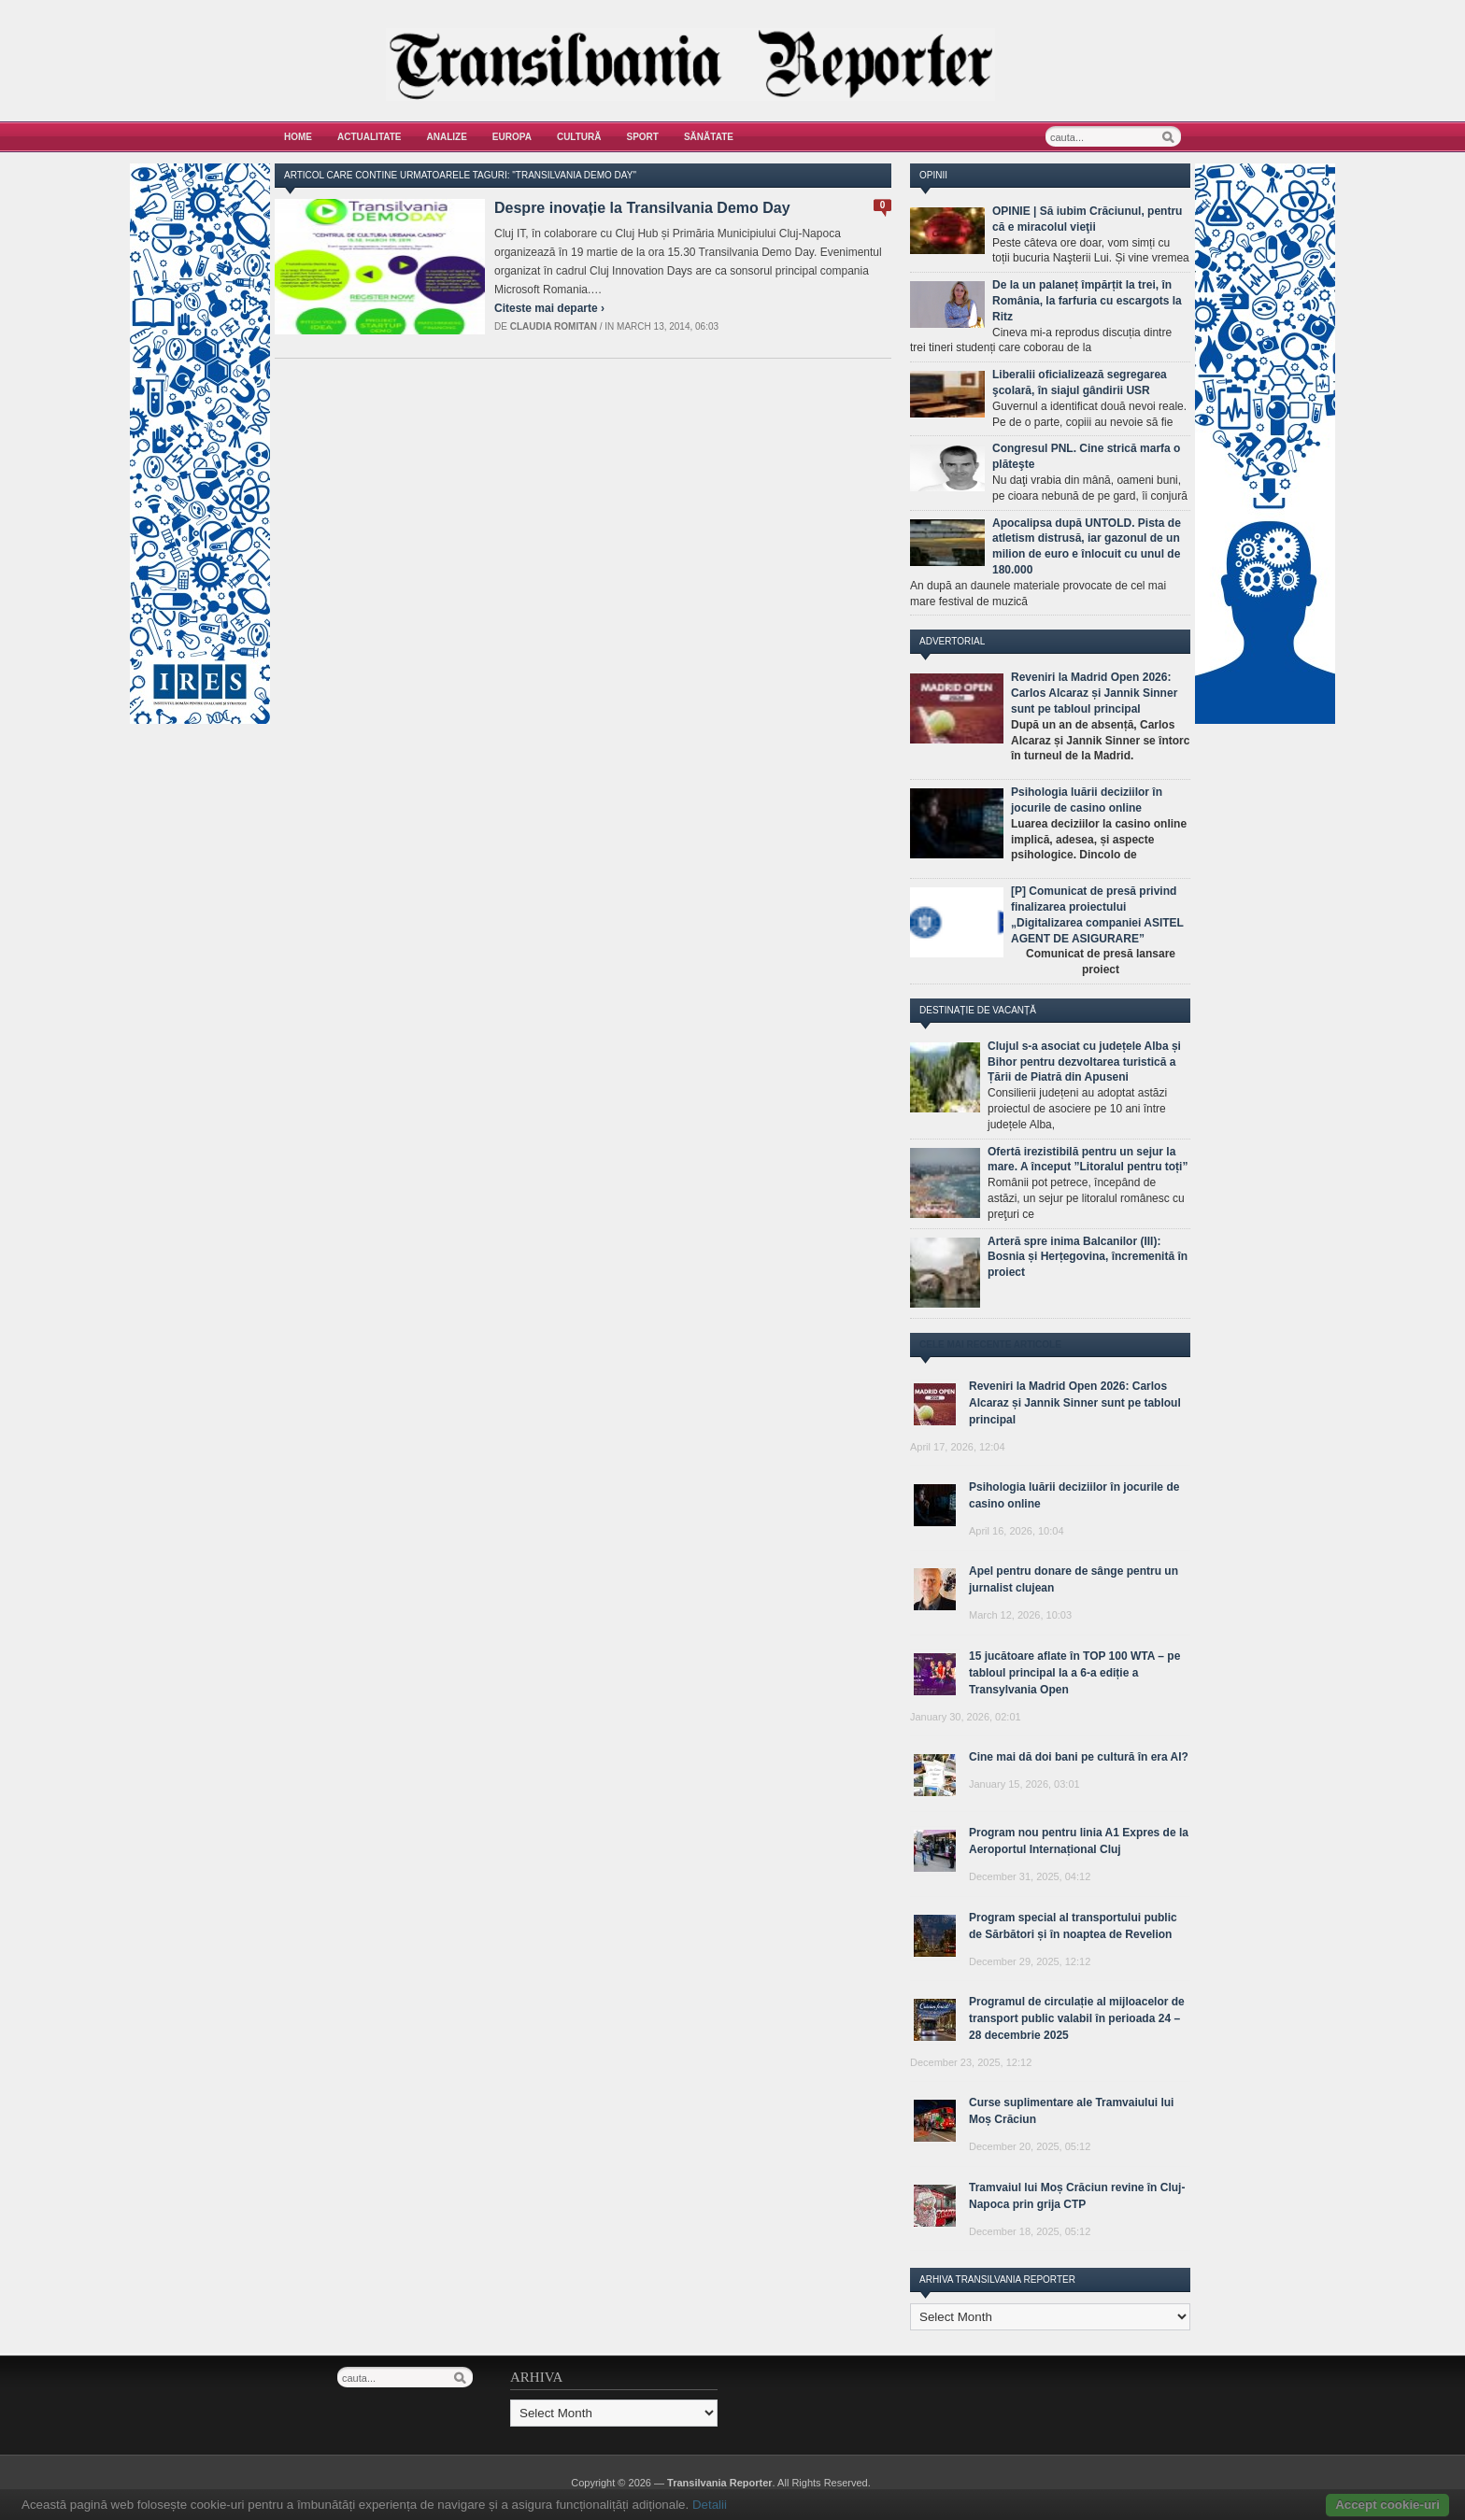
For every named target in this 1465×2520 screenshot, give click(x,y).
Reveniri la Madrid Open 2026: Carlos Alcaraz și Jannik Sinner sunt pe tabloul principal (1094, 693)
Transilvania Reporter (720, 2482)
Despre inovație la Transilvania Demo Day (642, 208)
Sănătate (708, 137)
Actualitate (369, 137)
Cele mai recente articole (990, 1344)
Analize (447, 137)
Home (298, 137)
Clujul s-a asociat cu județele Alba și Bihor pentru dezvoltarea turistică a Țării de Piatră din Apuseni (1084, 1062)
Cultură (579, 137)
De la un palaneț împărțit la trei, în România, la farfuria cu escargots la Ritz (1087, 300)
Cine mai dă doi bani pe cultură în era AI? (1078, 1756)
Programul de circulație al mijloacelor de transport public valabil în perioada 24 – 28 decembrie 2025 (1077, 2018)
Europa (512, 137)
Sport (643, 137)
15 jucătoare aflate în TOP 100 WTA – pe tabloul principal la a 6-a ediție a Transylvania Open (1074, 1672)
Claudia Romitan (553, 326)
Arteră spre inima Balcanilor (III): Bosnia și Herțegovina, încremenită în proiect (1088, 1257)
